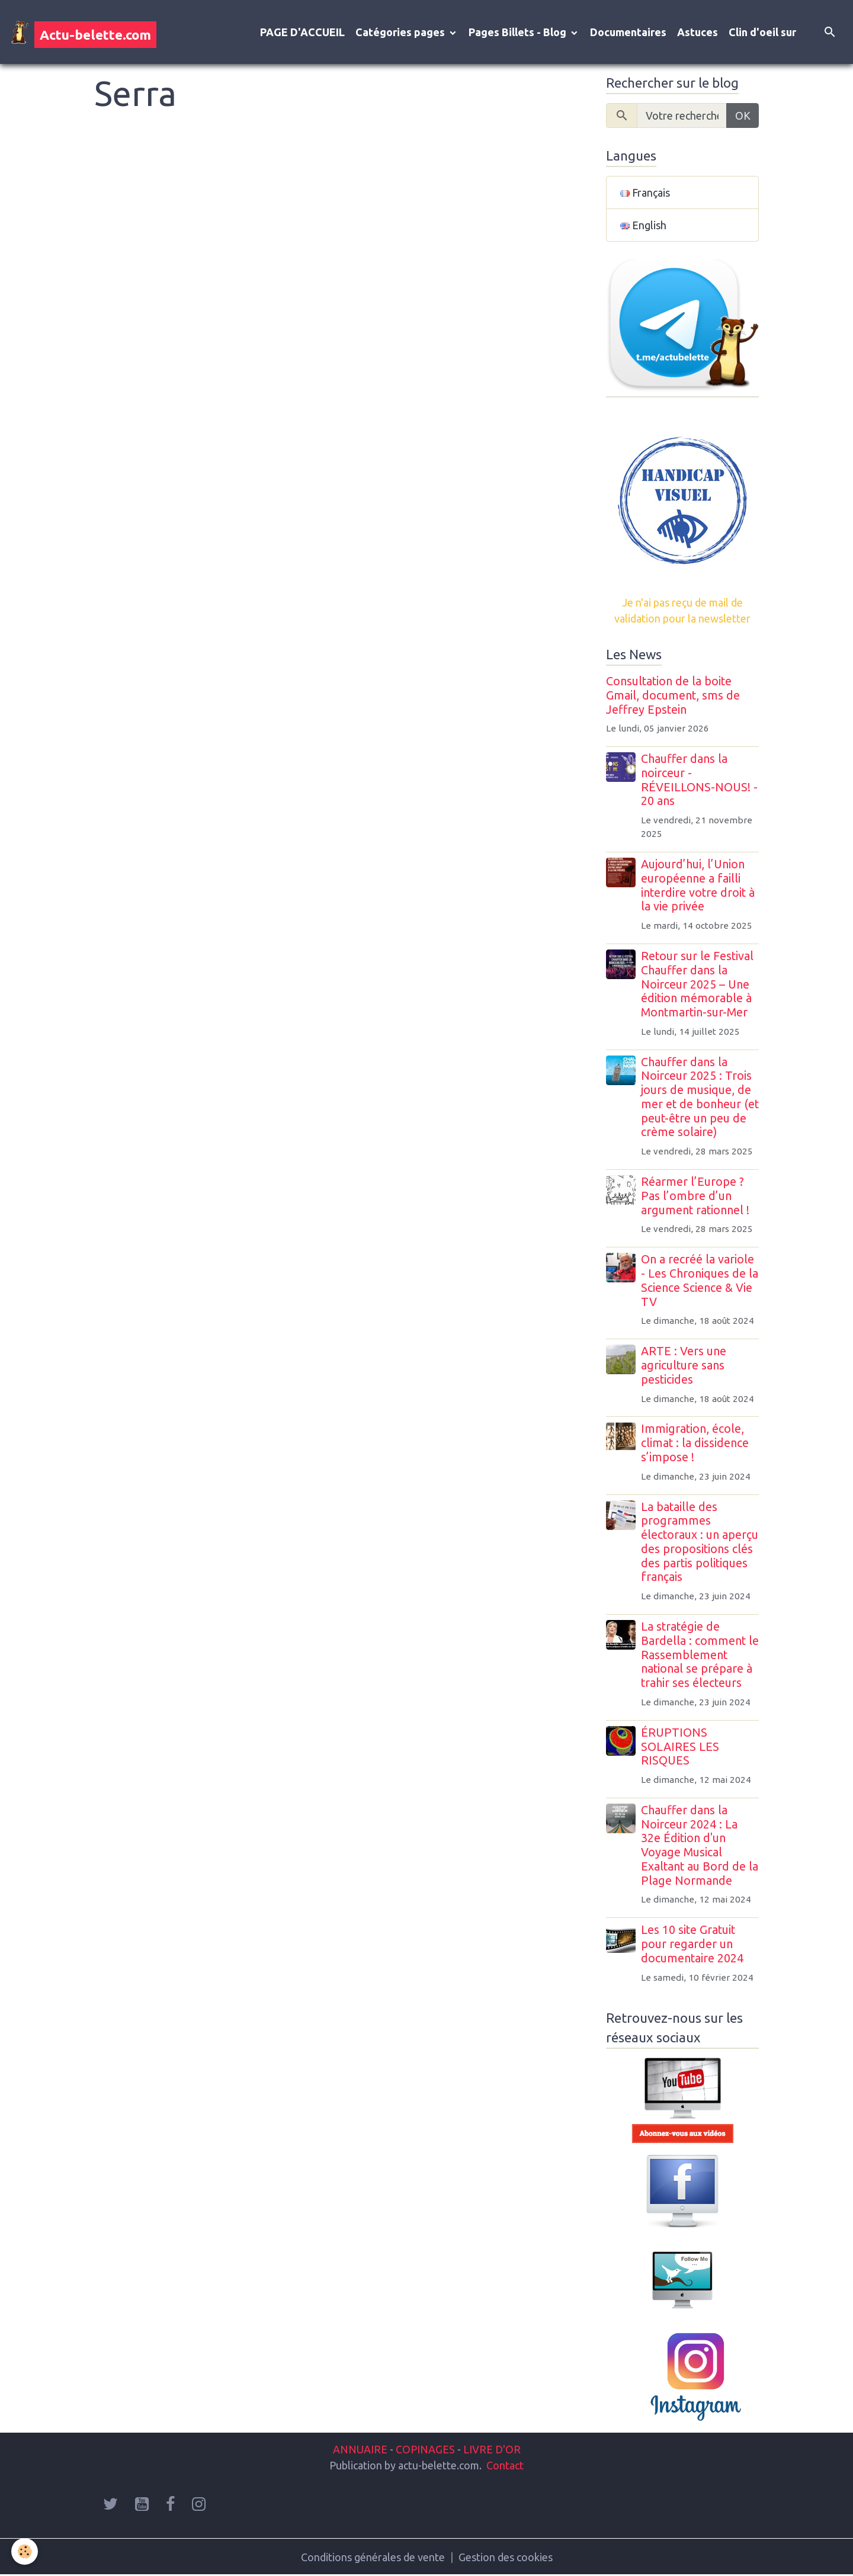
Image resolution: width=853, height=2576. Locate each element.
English (643, 225)
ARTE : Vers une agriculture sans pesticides (683, 1365)
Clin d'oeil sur (762, 32)
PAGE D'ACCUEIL (302, 32)
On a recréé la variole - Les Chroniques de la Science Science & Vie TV (699, 1280)
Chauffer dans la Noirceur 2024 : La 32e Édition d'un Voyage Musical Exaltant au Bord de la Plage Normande (699, 1845)
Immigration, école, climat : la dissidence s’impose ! (695, 1443)
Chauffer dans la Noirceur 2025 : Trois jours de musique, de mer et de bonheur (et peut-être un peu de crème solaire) (700, 1097)
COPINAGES (425, 2449)
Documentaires (628, 32)
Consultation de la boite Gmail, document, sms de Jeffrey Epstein (673, 695)
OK (743, 115)
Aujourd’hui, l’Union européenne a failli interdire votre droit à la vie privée (698, 885)
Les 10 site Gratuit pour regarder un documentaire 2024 (692, 1944)
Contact (505, 2465)
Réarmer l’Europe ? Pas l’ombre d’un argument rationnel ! (695, 1196)
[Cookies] (25, 2551)
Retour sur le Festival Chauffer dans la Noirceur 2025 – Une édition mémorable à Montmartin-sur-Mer (697, 984)
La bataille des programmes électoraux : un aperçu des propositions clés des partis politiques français (699, 1542)
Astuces (697, 32)
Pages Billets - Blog (519, 32)
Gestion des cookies (505, 2557)
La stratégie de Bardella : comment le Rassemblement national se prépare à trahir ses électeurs (700, 1654)
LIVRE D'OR (491, 2449)
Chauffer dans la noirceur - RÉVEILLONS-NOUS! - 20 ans (699, 779)
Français (645, 192)
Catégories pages (401, 32)
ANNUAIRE (360, 2449)
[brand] (83, 32)
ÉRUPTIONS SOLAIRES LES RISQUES (680, 1746)
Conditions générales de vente (373, 2557)
